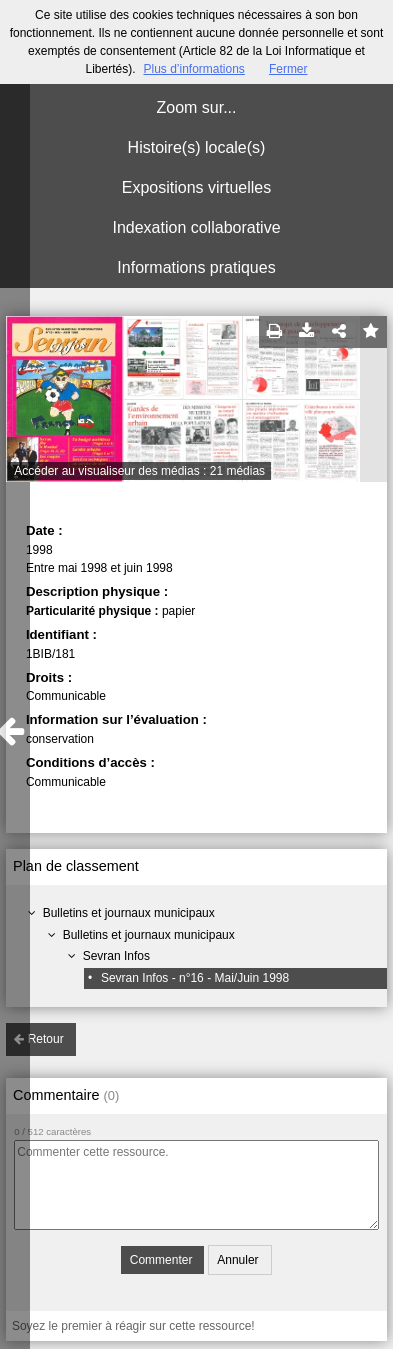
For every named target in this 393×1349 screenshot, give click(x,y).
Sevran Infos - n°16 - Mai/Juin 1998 (195, 978)
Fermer (288, 69)
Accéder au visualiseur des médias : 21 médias (139, 471)
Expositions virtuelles (196, 187)
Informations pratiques (196, 267)
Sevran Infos (116, 956)
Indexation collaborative (196, 227)
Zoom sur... (196, 107)
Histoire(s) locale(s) (197, 147)
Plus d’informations (193, 69)
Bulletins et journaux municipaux (129, 913)
